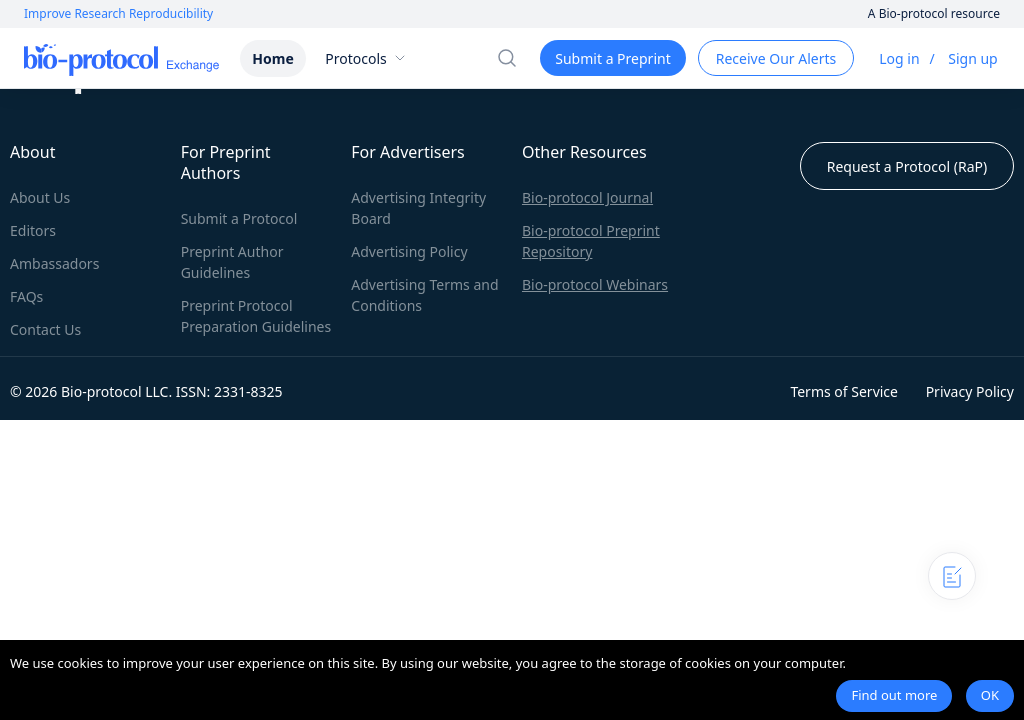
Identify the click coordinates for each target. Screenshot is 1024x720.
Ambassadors (54, 263)
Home (272, 58)
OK (990, 695)
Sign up (972, 58)
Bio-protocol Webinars (595, 284)
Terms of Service (844, 391)
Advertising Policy (409, 251)
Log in (899, 58)
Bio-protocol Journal (587, 197)
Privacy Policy (970, 391)
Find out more (894, 695)
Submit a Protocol (239, 218)
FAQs (26, 296)
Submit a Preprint (612, 58)
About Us (40, 197)
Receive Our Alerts (776, 58)
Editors (33, 230)
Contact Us (45, 329)
